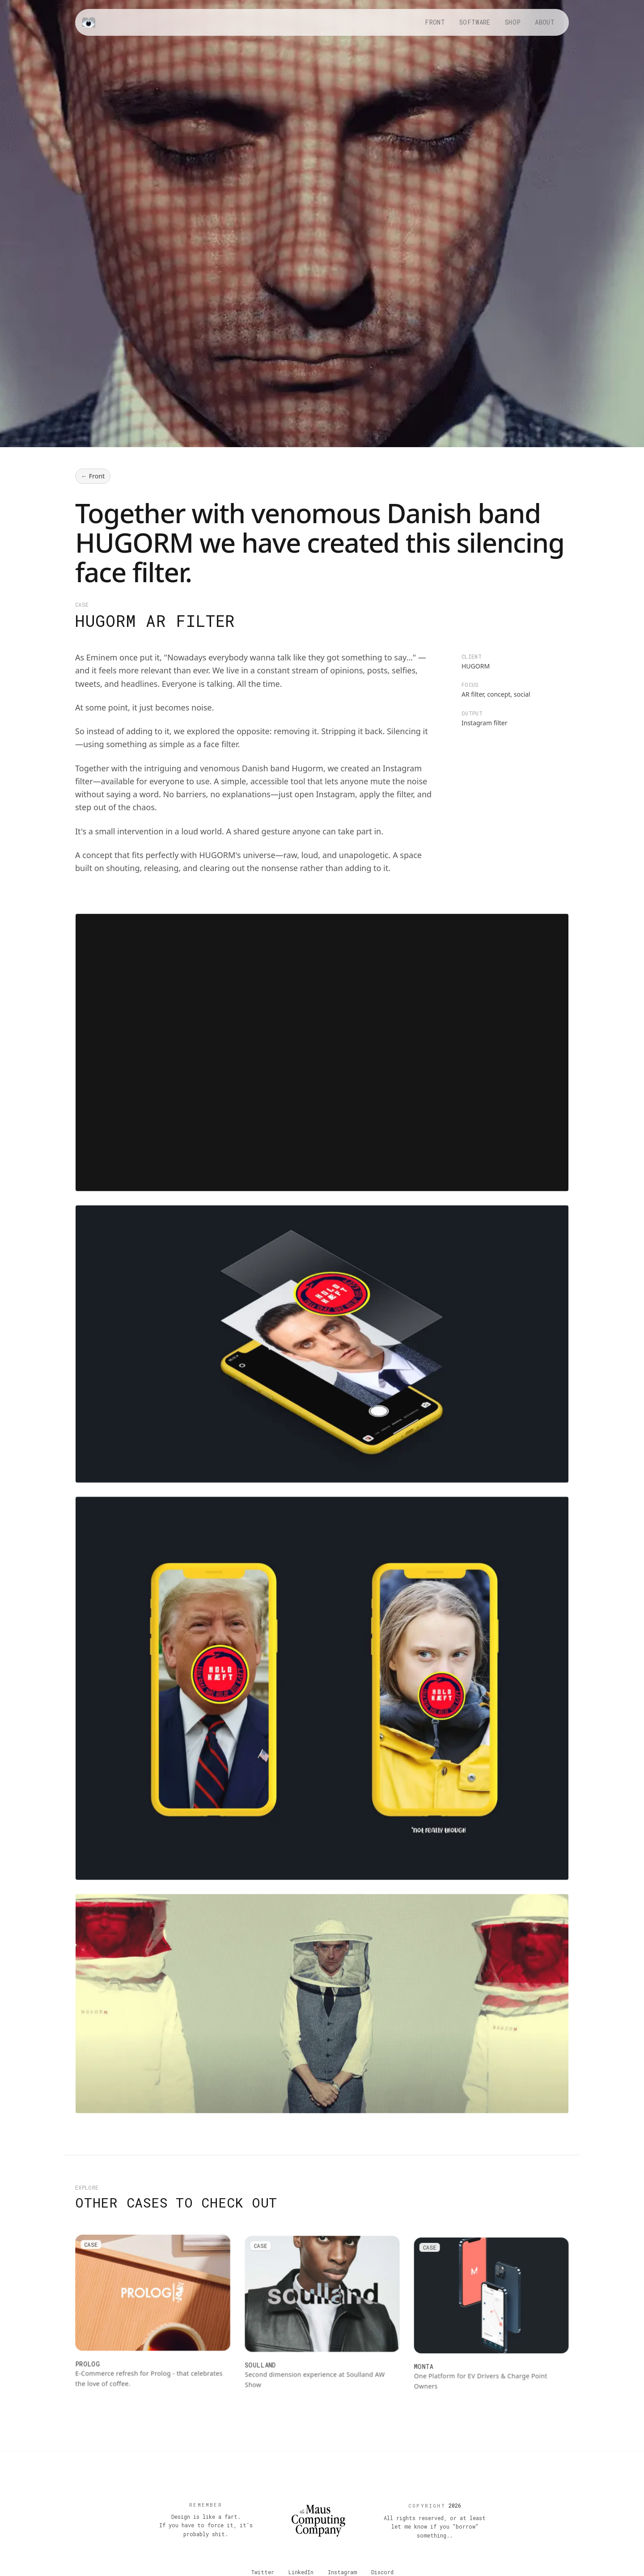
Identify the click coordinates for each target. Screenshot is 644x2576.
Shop (513, 22)
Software (475, 22)
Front (435, 22)
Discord (382, 2572)
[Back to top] (318, 2521)
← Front (93, 476)
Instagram (342, 2572)
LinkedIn (301, 2572)
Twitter (262, 2572)
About (545, 22)
